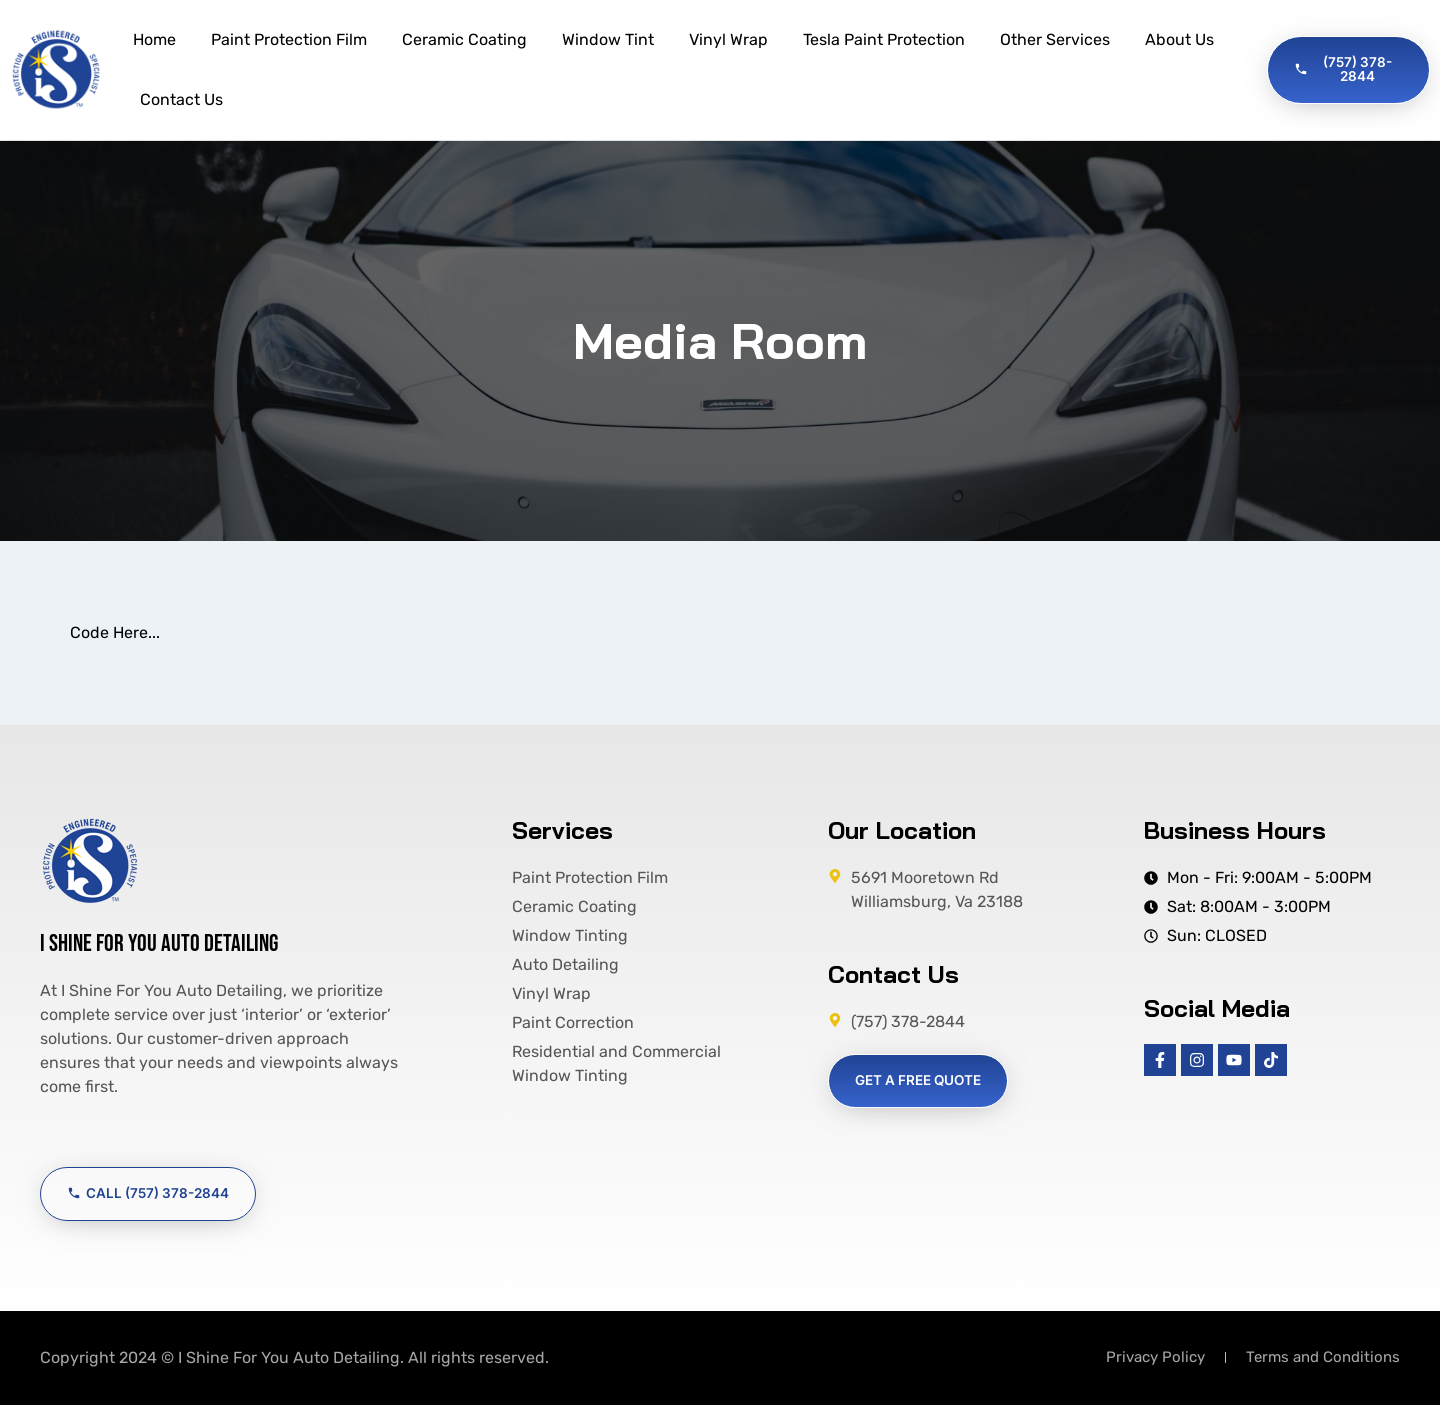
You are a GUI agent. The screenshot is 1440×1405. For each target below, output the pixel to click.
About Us (1179, 39)
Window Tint (608, 39)
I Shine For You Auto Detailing (159, 943)
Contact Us (181, 99)
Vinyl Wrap (728, 39)
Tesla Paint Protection (884, 39)
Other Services (1055, 39)
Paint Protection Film (289, 39)
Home (154, 39)
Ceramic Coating (464, 39)
